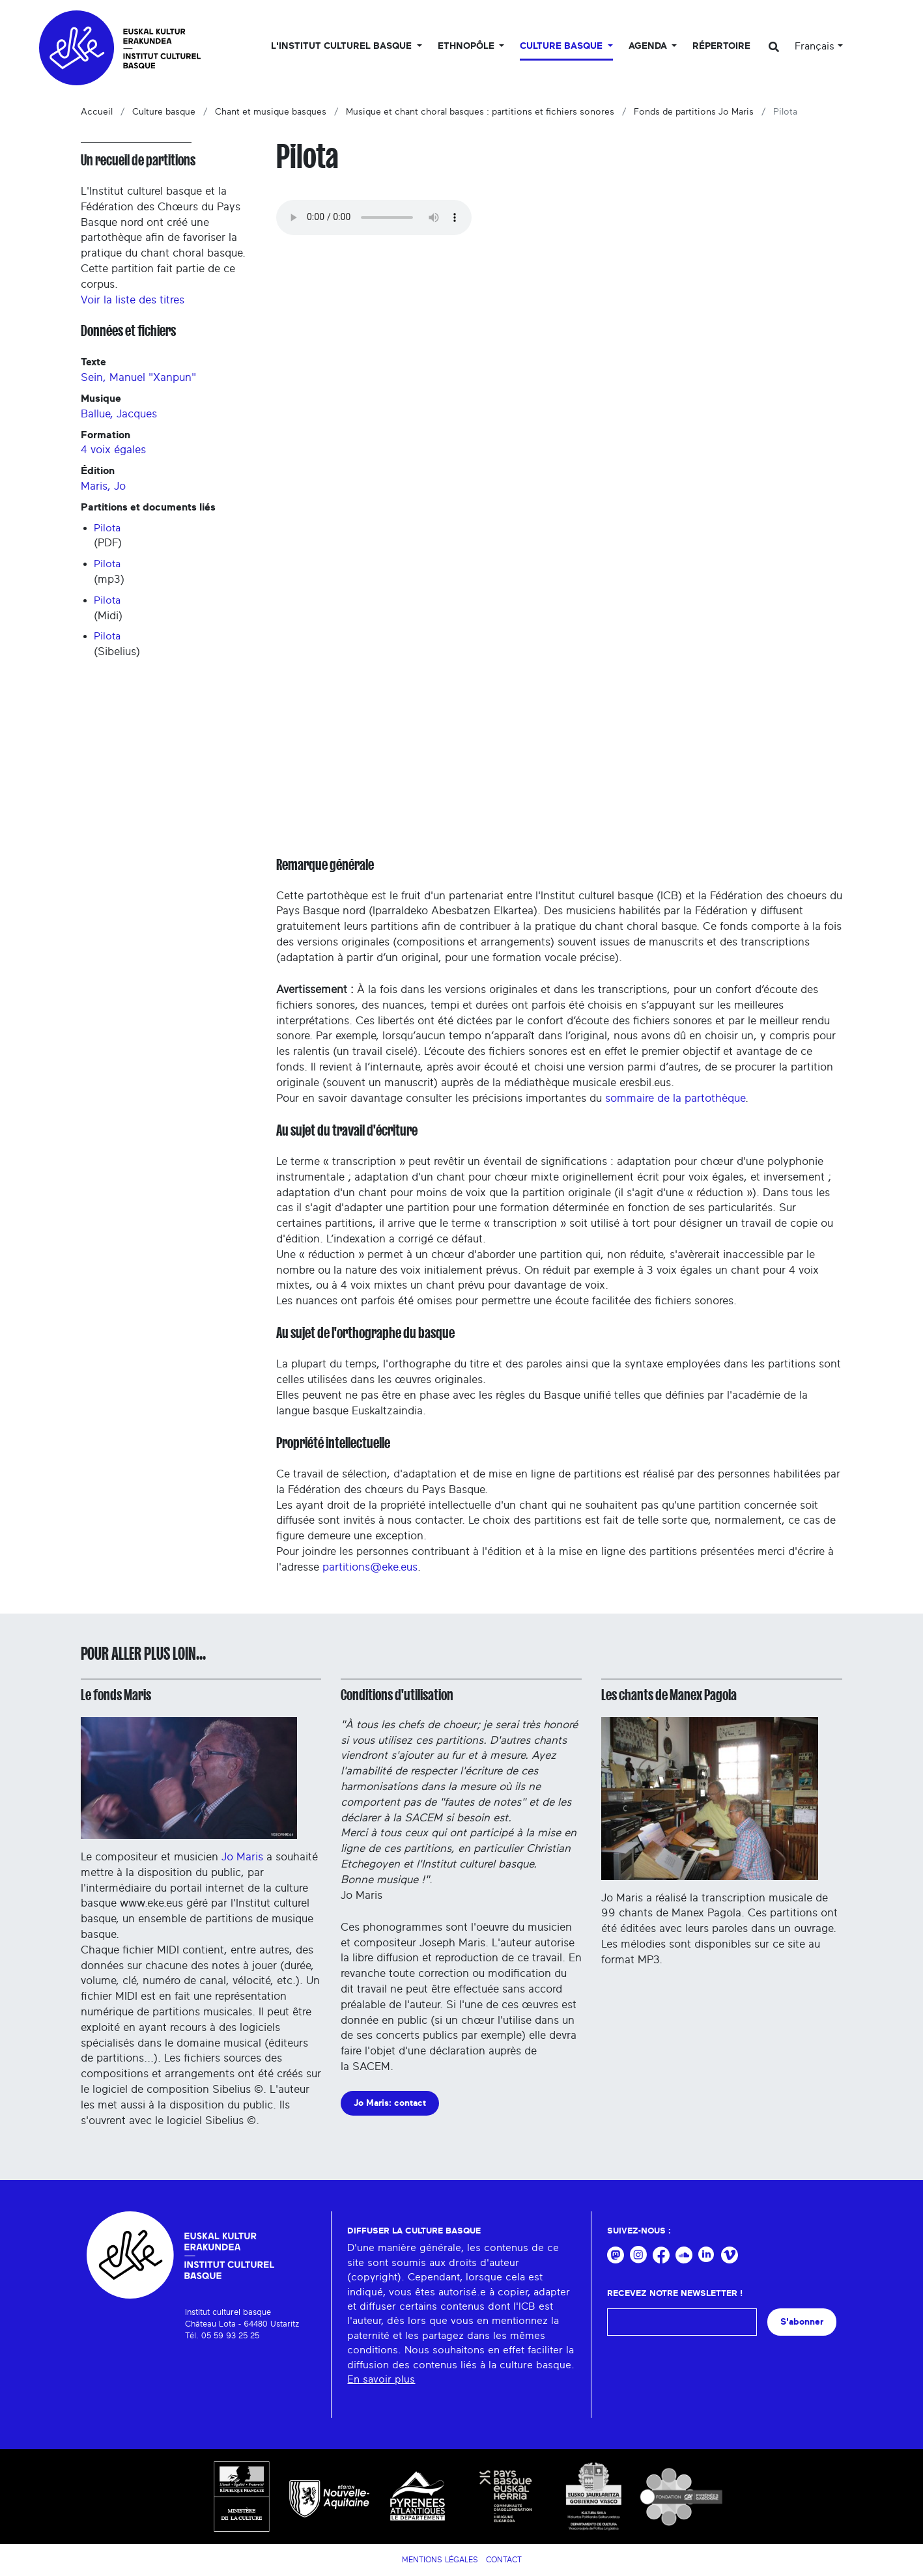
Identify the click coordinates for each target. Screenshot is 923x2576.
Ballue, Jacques (119, 413)
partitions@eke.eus (370, 1567)
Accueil (97, 112)
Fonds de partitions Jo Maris (694, 112)
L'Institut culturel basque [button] (342, 46)
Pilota (107, 528)
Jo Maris (242, 1856)
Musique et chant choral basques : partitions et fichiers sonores (480, 112)
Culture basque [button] (562, 46)
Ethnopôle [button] (467, 46)
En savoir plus (381, 2379)
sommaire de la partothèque (675, 1098)
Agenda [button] (649, 46)
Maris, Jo (103, 486)
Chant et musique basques (270, 112)
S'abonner (801, 2322)
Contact (504, 2560)
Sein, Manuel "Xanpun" (138, 377)
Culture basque (163, 112)
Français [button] (814, 46)
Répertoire (721, 46)
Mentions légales (440, 2560)
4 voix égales (113, 449)
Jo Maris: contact (390, 2103)
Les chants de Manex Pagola (669, 1695)
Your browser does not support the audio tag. (374, 217)
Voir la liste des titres (132, 299)
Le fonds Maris (116, 1695)
